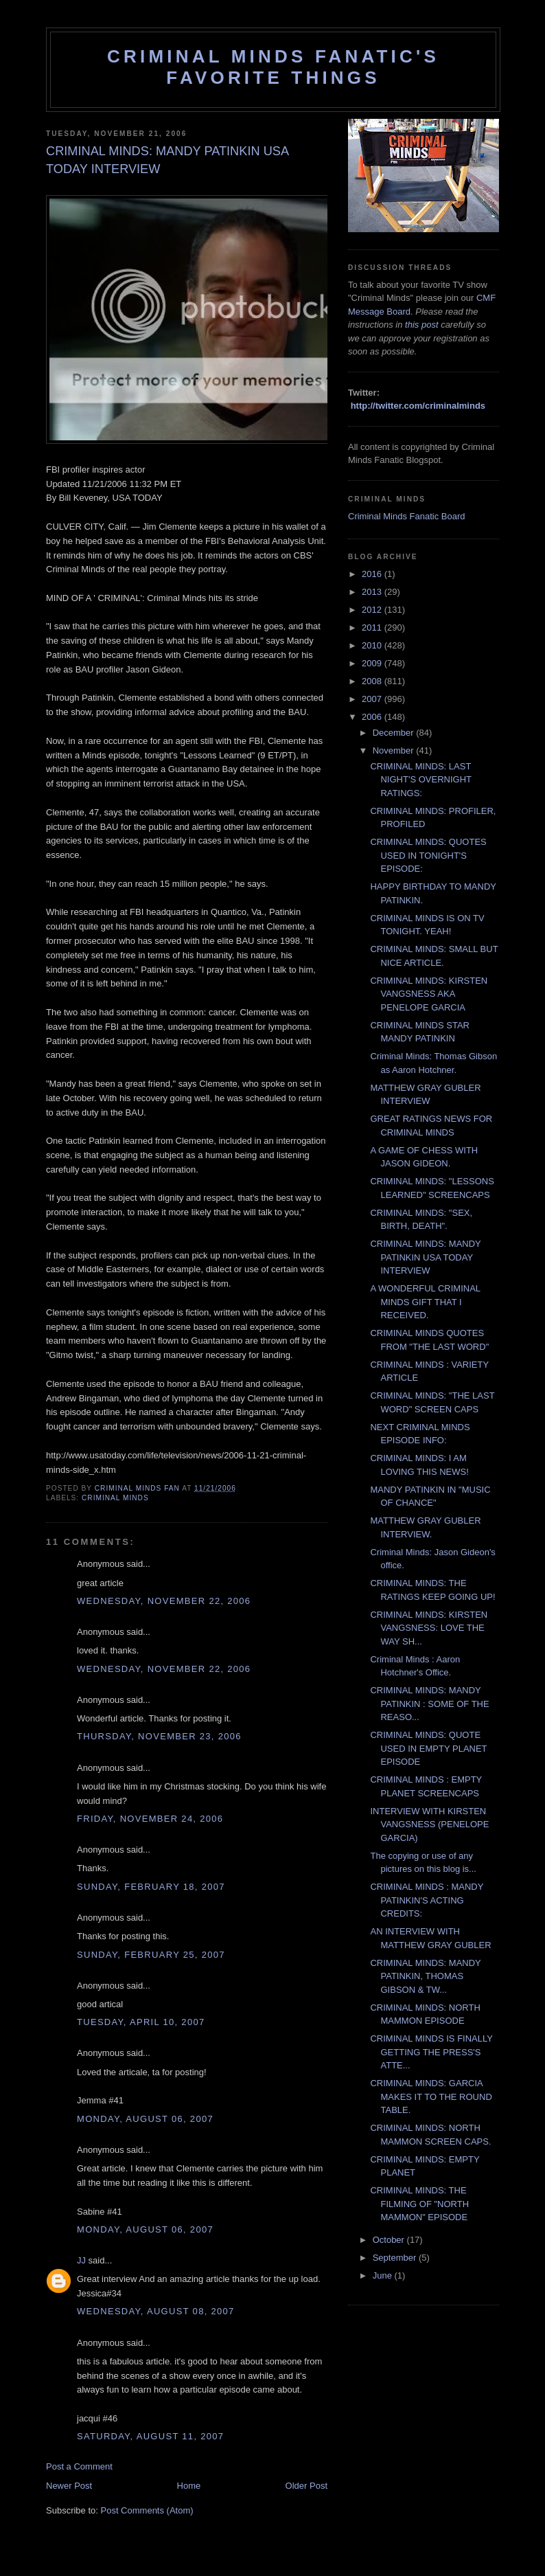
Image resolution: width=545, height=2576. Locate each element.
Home (189, 2486)
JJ (81, 2260)
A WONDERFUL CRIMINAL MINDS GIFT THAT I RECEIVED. (425, 1301)
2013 (373, 592)
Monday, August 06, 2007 (145, 2119)
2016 (373, 574)
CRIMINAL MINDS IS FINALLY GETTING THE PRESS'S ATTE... (431, 2051)
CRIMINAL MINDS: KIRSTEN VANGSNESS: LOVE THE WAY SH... (428, 1628)
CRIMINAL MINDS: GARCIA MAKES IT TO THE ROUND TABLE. (430, 2096)
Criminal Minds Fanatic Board (406, 516)
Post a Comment (79, 2466)
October (390, 2240)
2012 (373, 610)
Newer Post (69, 2486)
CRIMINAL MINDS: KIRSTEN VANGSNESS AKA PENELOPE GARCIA (428, 994)
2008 (373, 681)
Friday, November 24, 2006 (150, 1819)
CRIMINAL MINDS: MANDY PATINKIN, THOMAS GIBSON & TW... (425, 1976)
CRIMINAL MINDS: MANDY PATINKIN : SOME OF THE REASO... (429, 1703)
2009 (373, 663)
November (395, 750)
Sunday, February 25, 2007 (151, 1955)
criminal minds (115, 1498)
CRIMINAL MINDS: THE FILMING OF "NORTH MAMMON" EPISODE (419, 2203)
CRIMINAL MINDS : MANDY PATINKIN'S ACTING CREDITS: (426, 1900)
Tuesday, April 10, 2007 (141, 2022)
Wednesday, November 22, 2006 (164, 1601)
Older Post (306, 2486)
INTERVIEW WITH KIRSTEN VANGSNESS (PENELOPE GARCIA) (429, 1824)
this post (421, 324)
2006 (373, 717)
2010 (373, 645)
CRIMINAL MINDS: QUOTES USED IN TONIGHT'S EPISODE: (428, 855)
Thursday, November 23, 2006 (159, 1736)
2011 (373, 627)
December (395, 732)
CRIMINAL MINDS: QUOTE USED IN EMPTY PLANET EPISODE (428, 1748)
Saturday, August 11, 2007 (150, 2436)
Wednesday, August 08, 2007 (156, 2311)
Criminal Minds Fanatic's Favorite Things (273, 67)
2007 (373, 699)
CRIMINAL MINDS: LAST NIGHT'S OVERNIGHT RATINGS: (420, 779)
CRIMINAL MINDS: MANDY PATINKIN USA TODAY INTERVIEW (425, 1257)
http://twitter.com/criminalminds (418, 405)
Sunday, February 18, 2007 (151, 1887)
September (396, 2257)
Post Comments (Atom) (147, 2510)
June (384, 2275)
